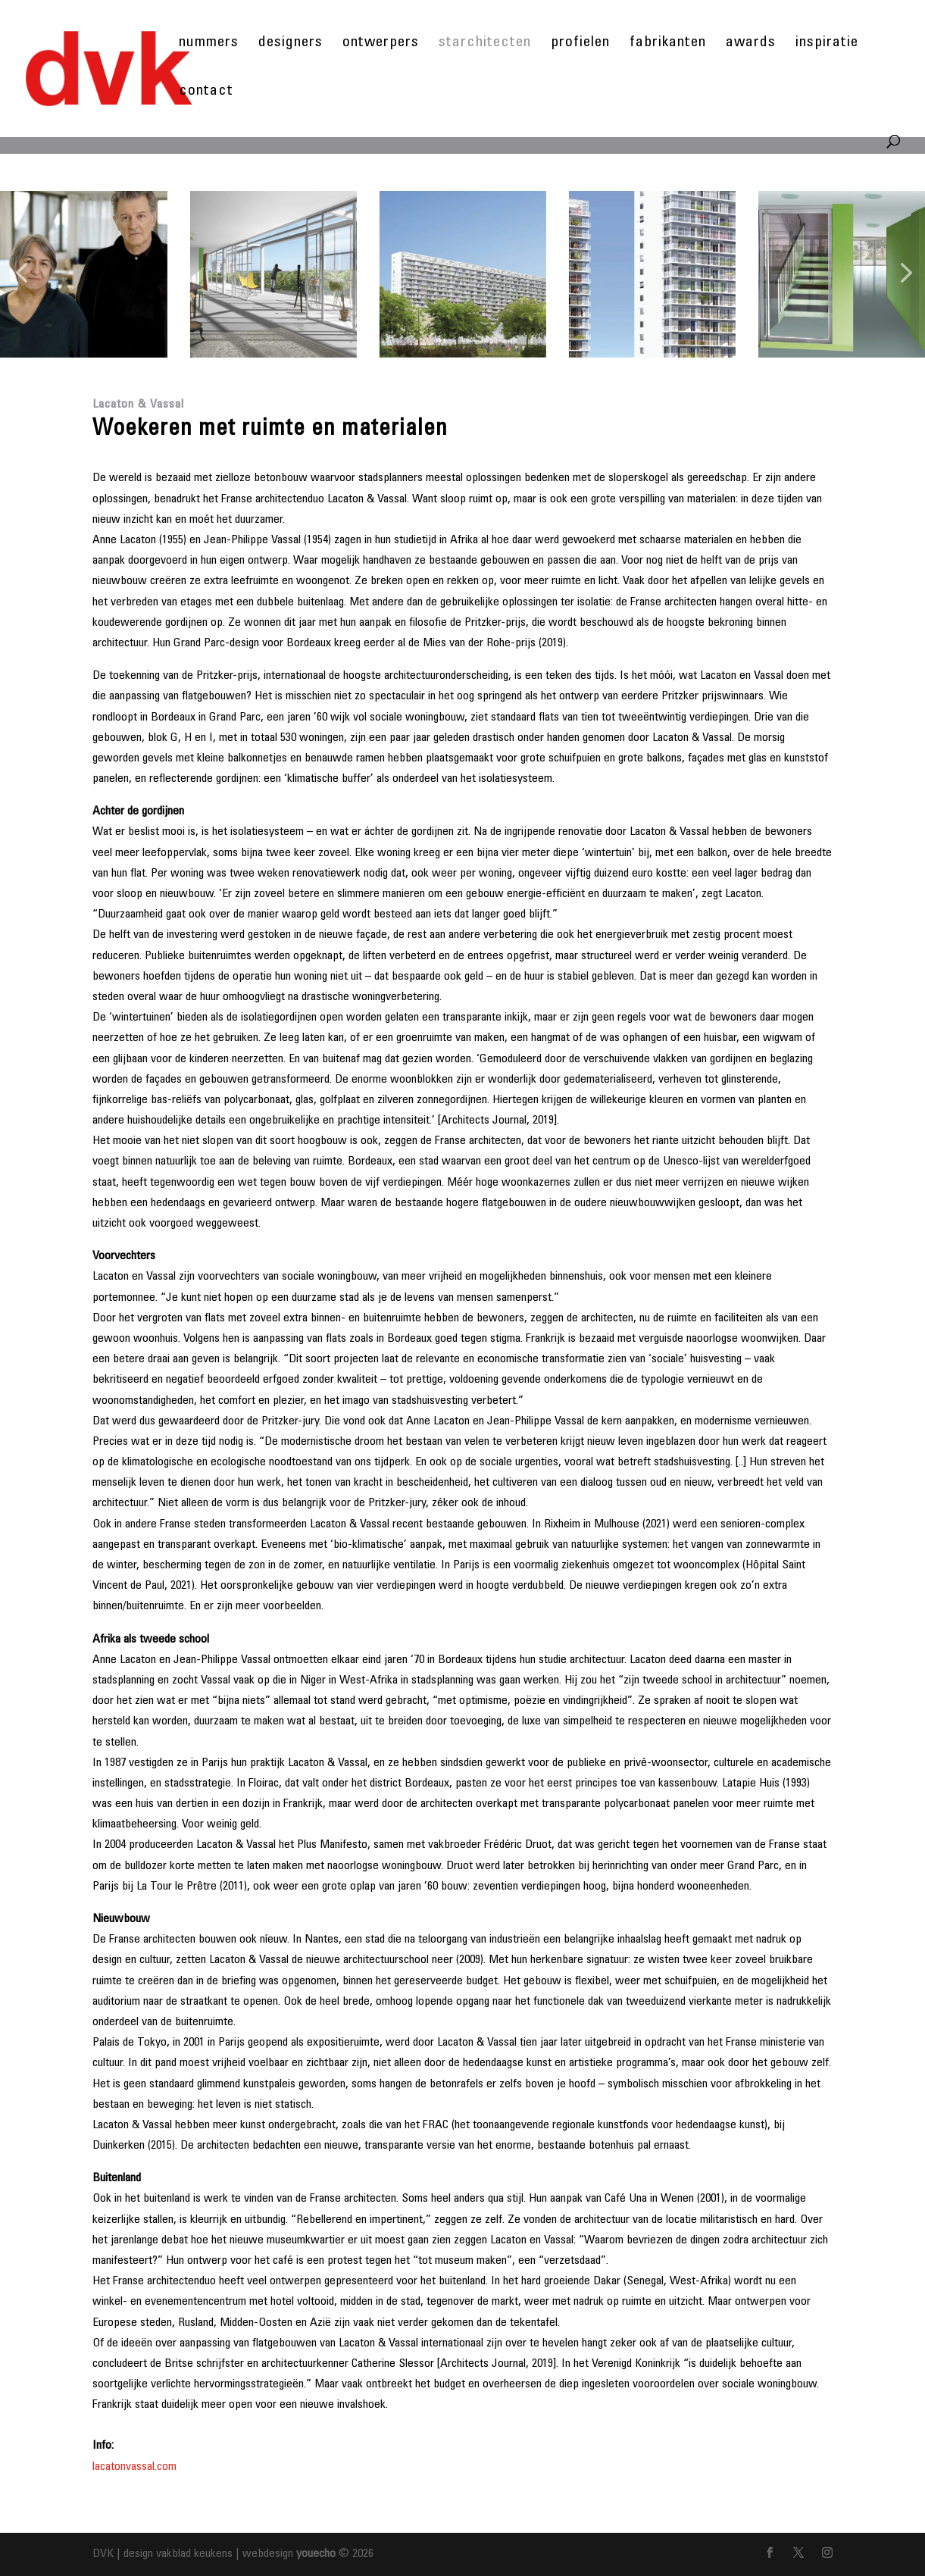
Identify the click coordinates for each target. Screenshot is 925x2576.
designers (290, 44)
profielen (580, 44)
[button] (21, 273)
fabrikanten (668, 44)
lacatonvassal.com (134, 2467)
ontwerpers (380, 44)
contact (206, 92)
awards (751, 44)
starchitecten (485, 44)
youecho (316, 2554)
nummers (209, 44)
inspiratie (826, 44)
